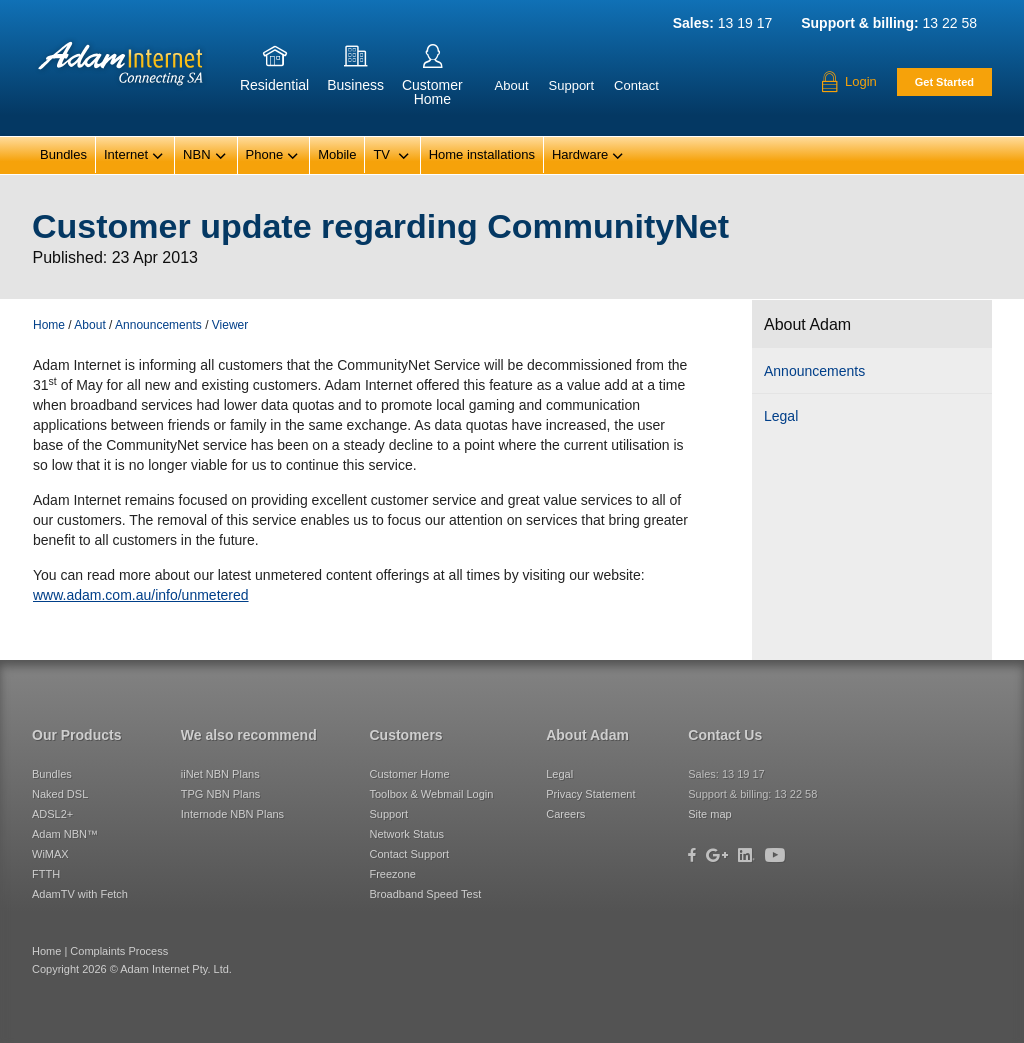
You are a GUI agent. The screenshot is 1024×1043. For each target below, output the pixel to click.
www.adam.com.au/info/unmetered (141, 595)
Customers (405, 735)
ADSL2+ (52, 814)
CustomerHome (432, 78)
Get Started (944, 82)
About (512, 85)
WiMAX (50, 854)
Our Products (76, 735)
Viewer (230, 325)
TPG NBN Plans (220, 794)
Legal (781, 416)
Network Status (406, 834)
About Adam (587, 735)
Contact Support (409, 854)
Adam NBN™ (65, 834)
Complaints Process (119, 951)
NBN (204, 156)
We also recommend (249, 735)
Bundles (63, 154)
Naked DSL (60, 794)
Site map (709, 814)
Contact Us (725, 735)
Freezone (392, 874)
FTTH (46, 874)
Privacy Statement (590, 794)
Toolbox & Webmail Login (431, 794)
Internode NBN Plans (232, 814)
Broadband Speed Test (425, 894)
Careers (565, 814)
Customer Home (409, 774)
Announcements (814, 371)
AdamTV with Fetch (80, 894)
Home (49, 325)
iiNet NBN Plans (220, 774)
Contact (636, 85)
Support (572, 85)
